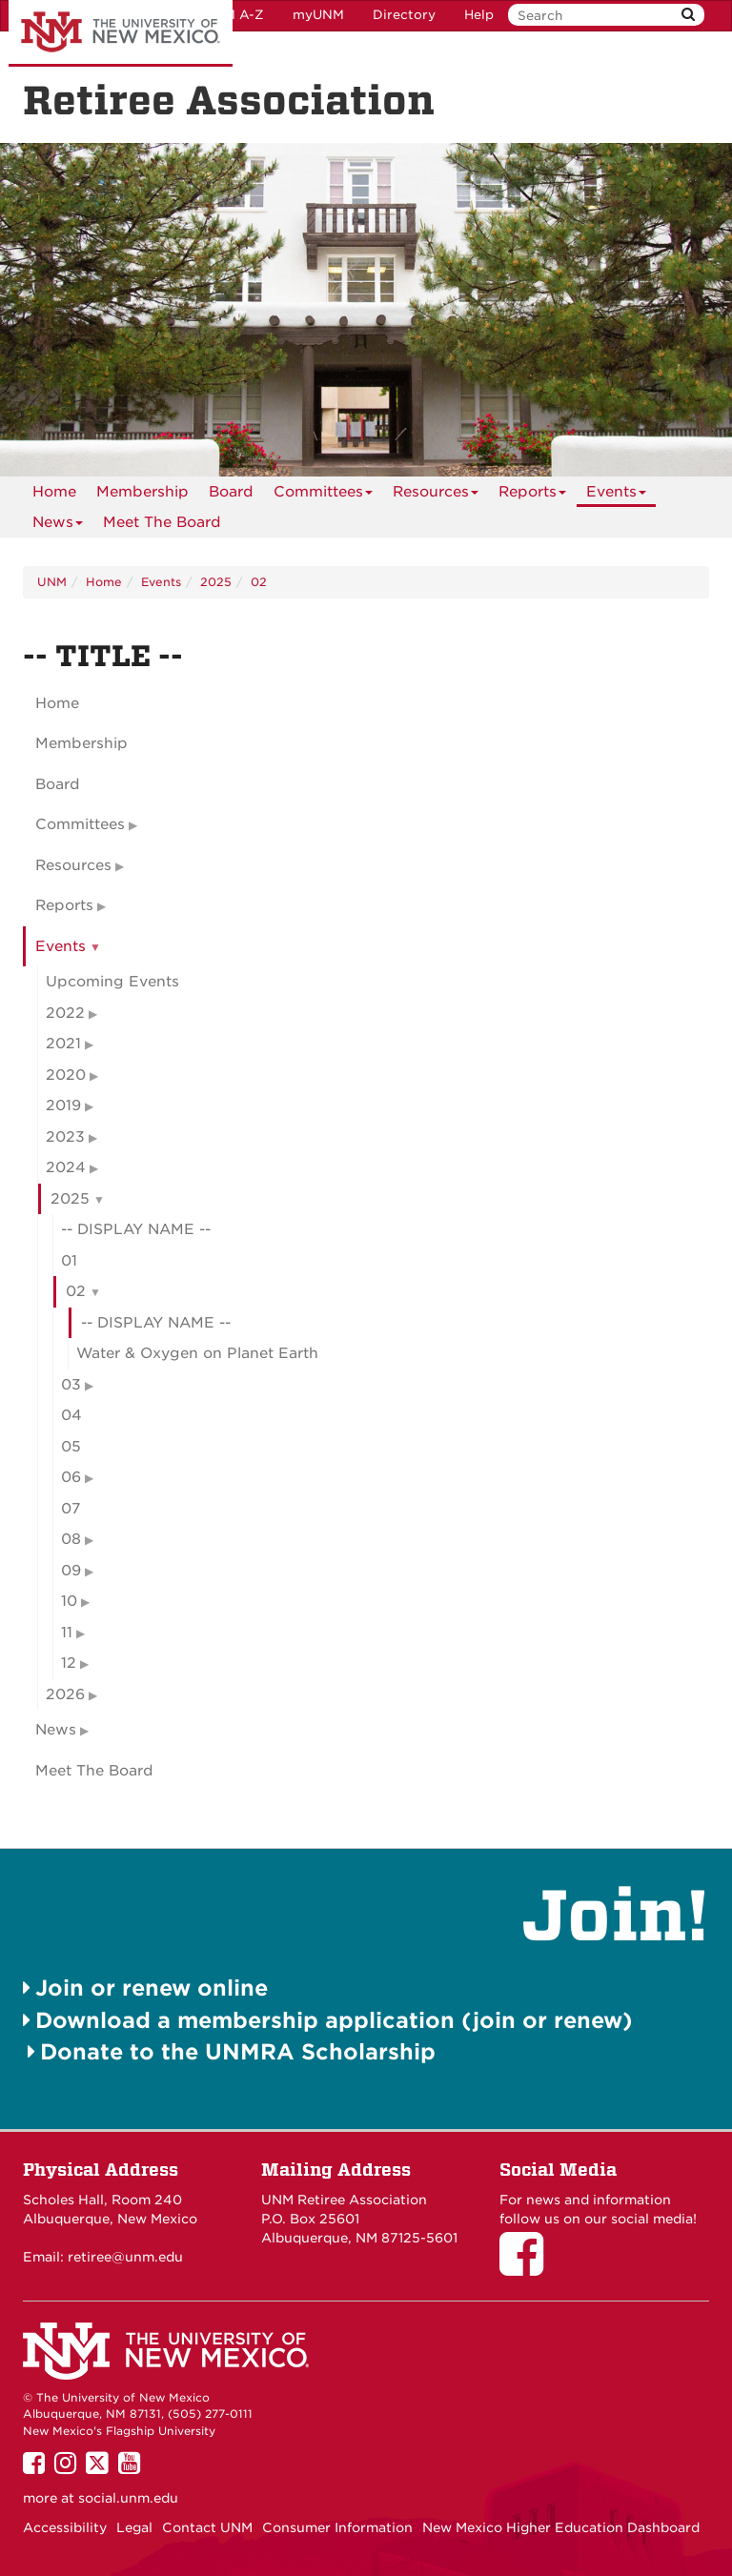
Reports (532, 495)
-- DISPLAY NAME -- (136, 1229)
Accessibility (65, 2527)
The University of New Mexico (121, 33)
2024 (66, 1167)
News (57, 526)
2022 (65, 1013)
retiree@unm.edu (125, 2256)
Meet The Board (162, 522)
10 (69, 1601)
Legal (134, 2527)
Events (616, 495)
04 (71, 1415)
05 (71, 1446)
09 (71, 1570)
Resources (435, 495)
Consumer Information (337, 2527)
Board (231, 491)
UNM (52, 582)
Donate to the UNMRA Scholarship (238, 2051)
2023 (65, 1137)
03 (71, 1384)
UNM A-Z (234, 15)
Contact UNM (207, 2527)
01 (69, 1260)
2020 (66, 1075)
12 (68, 1663)
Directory (404, 15)
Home (54, 491)
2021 (63, 1043)
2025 (216, 582)
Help (479, 15)
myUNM (318, 15)
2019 (63, 1105)
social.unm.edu (128, 2497)
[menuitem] (54, 492)
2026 (65, 1694)
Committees (323, 495)
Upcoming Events (112, 981)
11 (66, 1632)
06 (71, 1477)
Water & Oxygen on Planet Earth (197, 1353)
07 (70, 1508)
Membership (142, 491)
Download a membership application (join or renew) (334, 2020)
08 (71, 1539)
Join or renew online (151, 1987)
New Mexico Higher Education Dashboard (561, 2527)
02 (259, 582)
